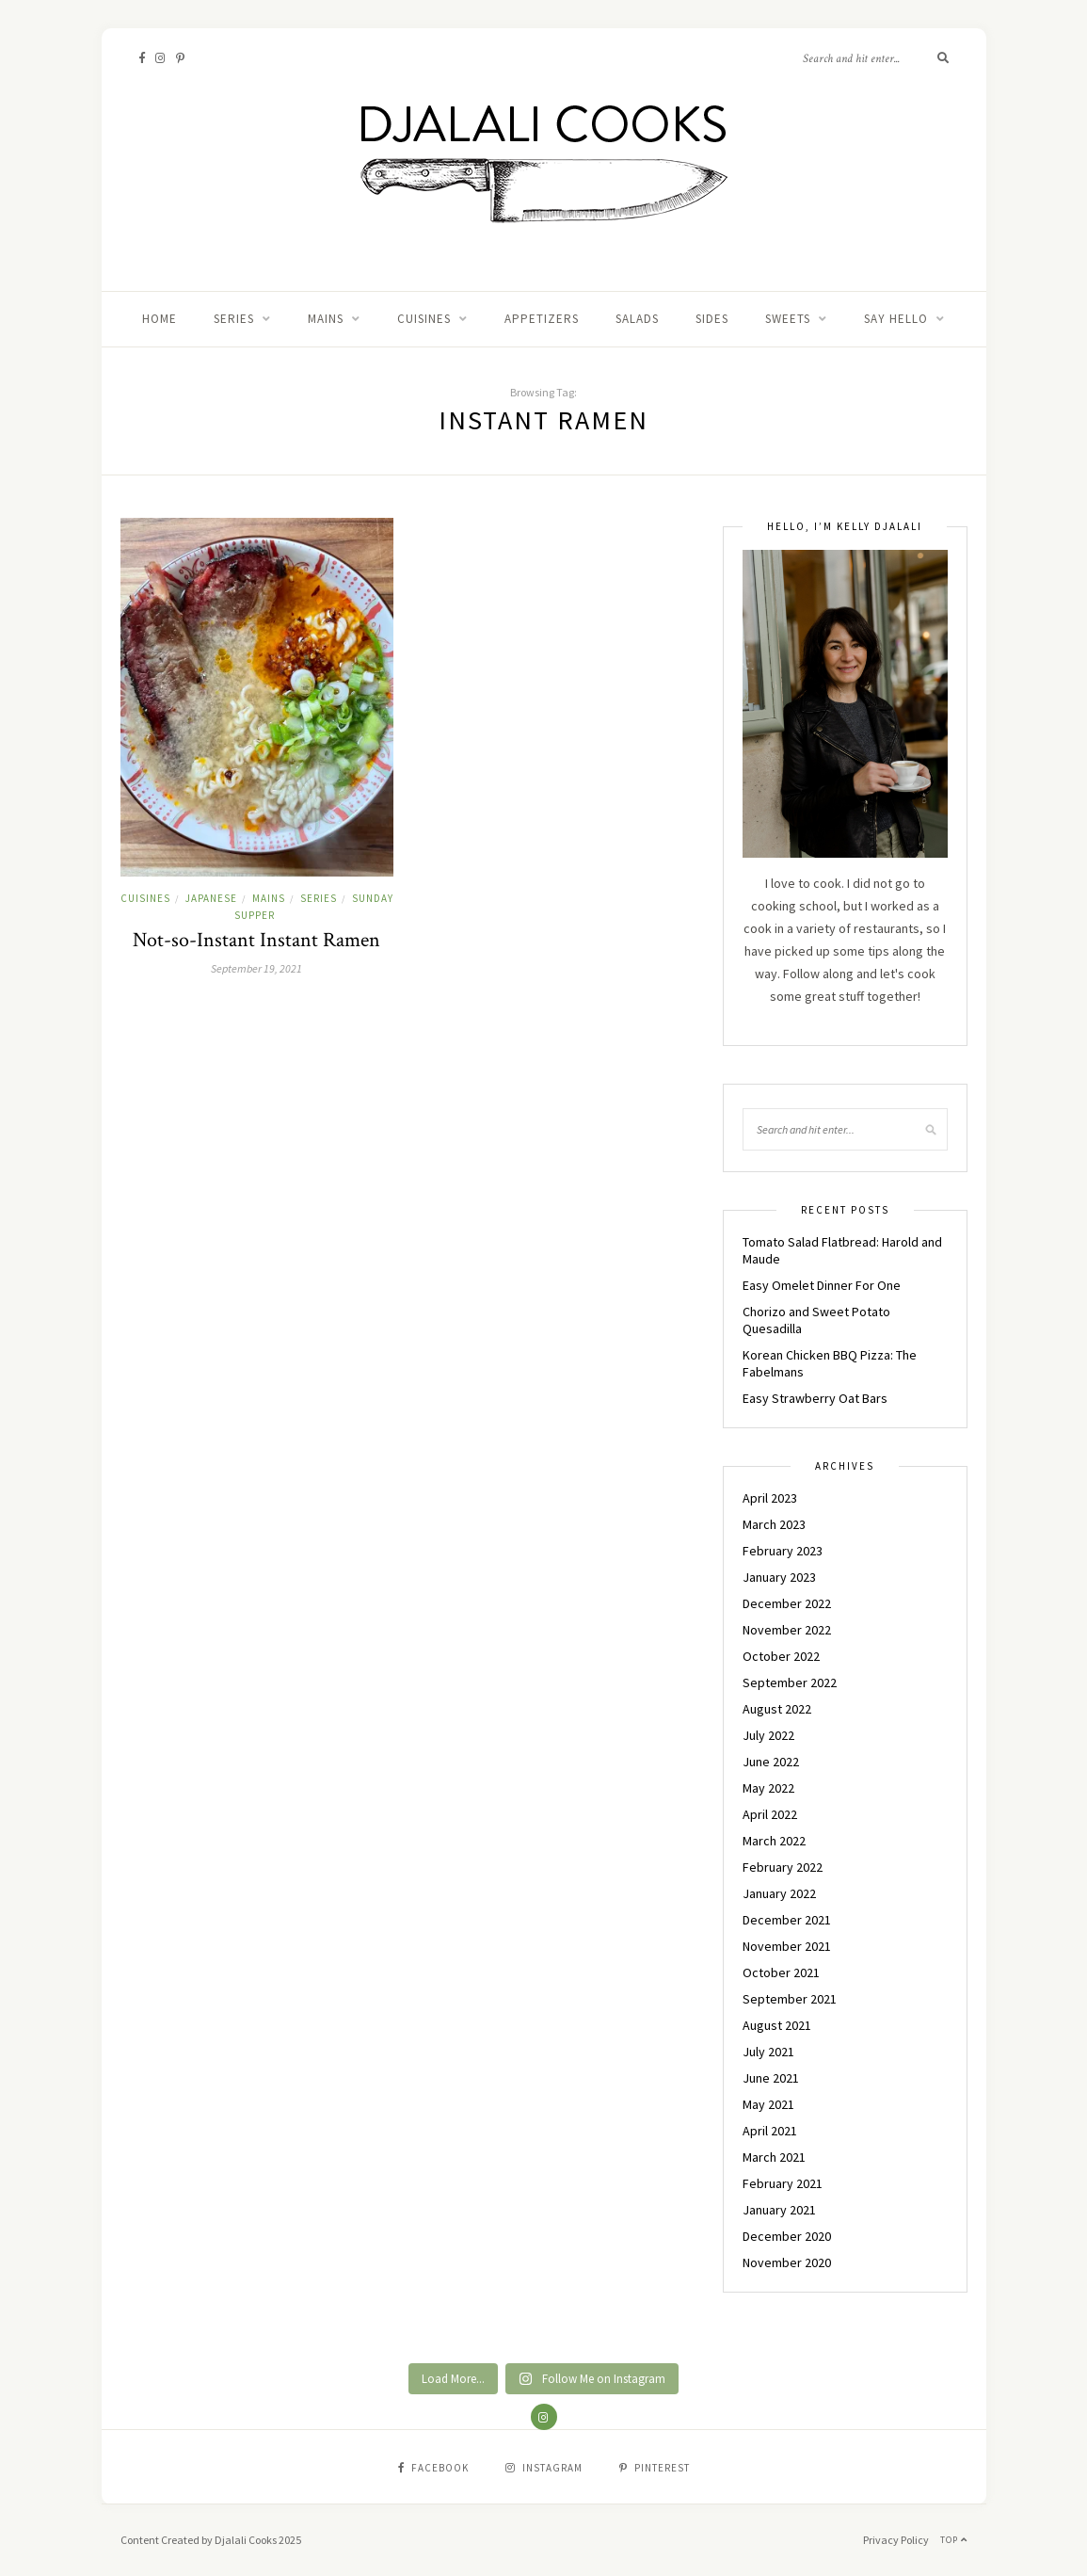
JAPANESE (211, 898)
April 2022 (770, 1814)
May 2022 (768, 1787)
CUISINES (424, 319)
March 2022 (774, 1840)
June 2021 (771, 2077)
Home (159, 319)
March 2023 (774, 1524)
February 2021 (783, 2183)
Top (953, 2540)
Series (234, 319)
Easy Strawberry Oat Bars (815, 1398)
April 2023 (770, 1497)
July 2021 (768, 2051)
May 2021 (768, 2104)
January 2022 (779, 1893)
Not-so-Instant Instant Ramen (256, 940)
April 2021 (770, 2130)
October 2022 (781, 1656)
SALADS (637, 319)
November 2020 (787, 2262)
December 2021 (787, 1919)
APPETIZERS (541, 319)
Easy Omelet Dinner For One (822, 1285)
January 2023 (779, 1577)
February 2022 (783, 1867)
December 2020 (787, 2236)
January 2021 (779, 2209)
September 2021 (790, 1998)
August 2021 (777, 2025)
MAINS (326, 319)
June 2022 (771, 1761)
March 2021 (774, 2157)
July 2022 (768, 1735)
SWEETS (787, 319)
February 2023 (783, 1550)
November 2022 (787, 1629)
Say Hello (896, 319)
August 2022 (777, 1708)
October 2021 (781, 1972)
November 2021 (787, 1946)
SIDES (711, 319)
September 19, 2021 (256, 968)
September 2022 (790, 1682)
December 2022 (787, 1603)
